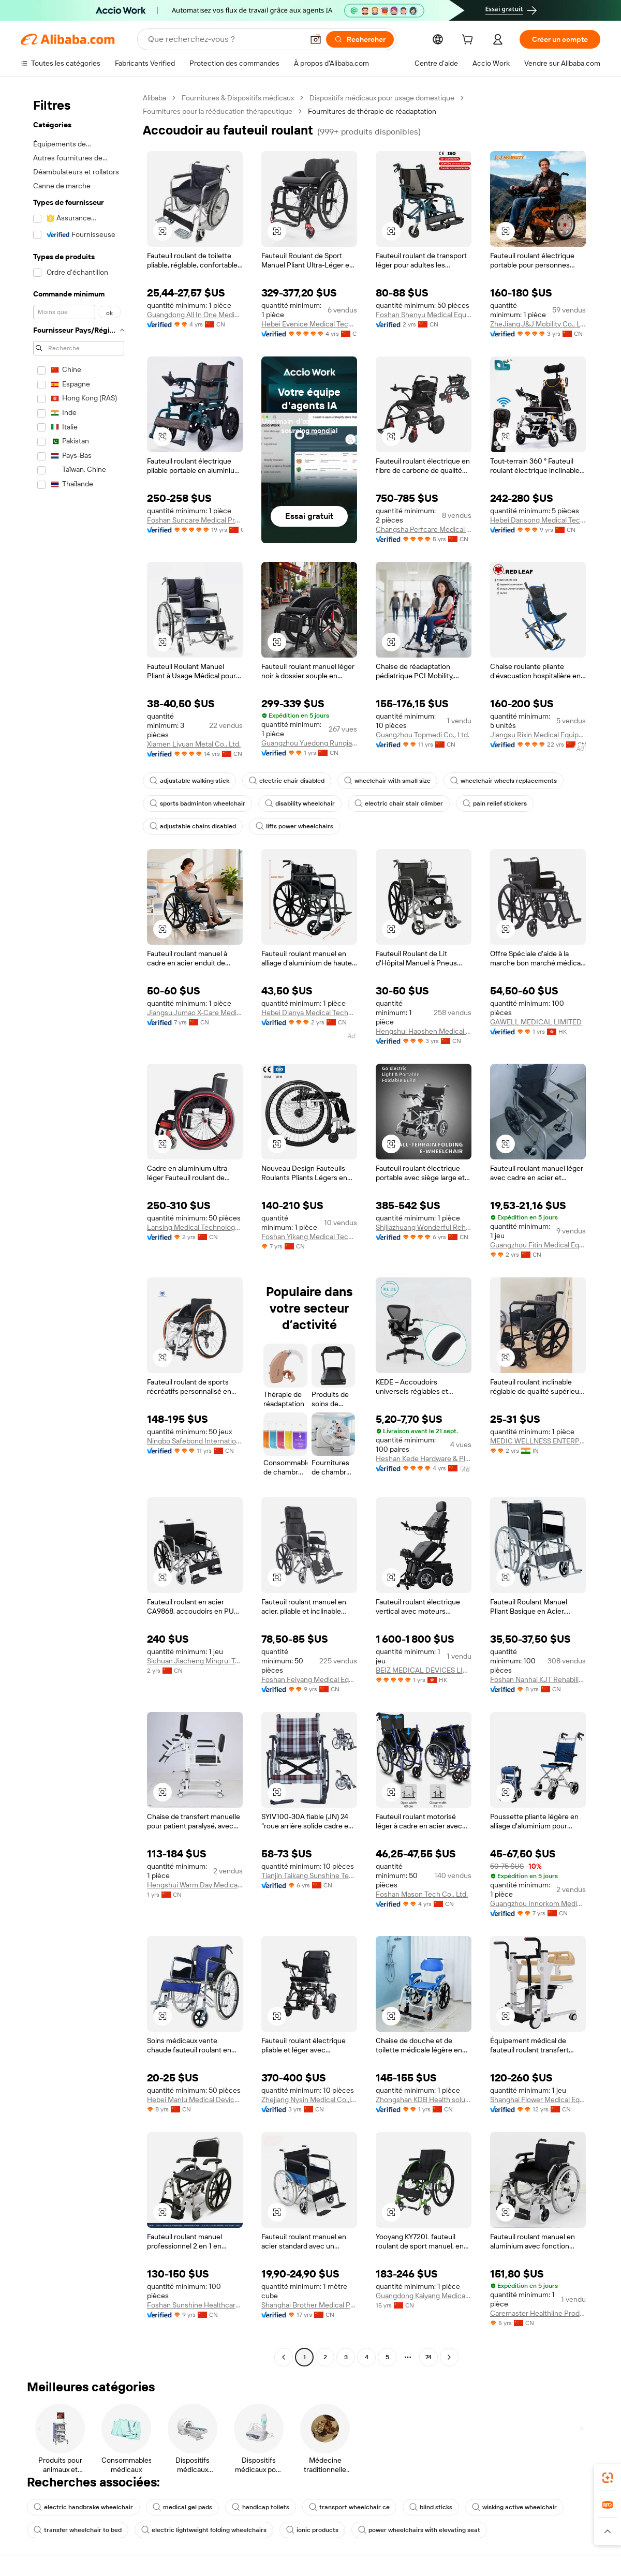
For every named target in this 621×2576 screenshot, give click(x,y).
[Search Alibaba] (224, 39)
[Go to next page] (449, 2357)
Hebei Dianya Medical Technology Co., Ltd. (309, 1012)
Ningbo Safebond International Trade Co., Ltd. (195, 1441)
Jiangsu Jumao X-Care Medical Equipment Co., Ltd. (195, 1012)
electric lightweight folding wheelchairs (204, 2530)
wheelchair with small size (387, 781)
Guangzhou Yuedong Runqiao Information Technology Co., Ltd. (309, 743)
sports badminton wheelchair (197, 803)
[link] (607, 2477)
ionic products (312, 2530)
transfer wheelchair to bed (78, 2530)
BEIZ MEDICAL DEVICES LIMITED (423, 1670)
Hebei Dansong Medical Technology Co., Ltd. (538, 520)
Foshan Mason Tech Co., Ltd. (422, 1894)
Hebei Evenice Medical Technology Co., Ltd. (309, 324)
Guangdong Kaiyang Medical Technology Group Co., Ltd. (423, 2295)
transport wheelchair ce (349, 2507)
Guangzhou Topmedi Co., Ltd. (422, 735)
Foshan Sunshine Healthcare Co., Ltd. (195, 2305)
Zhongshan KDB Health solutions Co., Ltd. (423, 2099)
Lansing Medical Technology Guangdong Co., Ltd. (195, 1227)
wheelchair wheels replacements (503, 781)
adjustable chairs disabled (193, 826)
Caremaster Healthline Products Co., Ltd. (538, 2313)
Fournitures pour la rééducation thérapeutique (217, 111)
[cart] (469, 41)
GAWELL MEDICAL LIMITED (536, 1022)
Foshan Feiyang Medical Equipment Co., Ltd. (309, 1679)
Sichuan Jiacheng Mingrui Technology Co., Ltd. (195, 1661)
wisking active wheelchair (514, 2507)
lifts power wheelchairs (294, 826)
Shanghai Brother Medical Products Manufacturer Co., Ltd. (309, 2305)
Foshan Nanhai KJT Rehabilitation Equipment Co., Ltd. (538, 1679)
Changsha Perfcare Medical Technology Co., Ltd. (423, 529)
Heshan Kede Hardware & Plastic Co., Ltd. (423, 1458)
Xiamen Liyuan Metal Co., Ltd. (194, 744)
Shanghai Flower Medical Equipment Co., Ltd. (538, 2099)
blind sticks (430, 2507)
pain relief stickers (495, 803)
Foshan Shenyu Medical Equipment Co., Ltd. (423, 314)
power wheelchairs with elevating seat (419, 2530)
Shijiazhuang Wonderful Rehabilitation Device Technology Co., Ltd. (423, 1227)
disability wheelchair (300, 803)
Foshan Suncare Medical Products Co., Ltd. (195, 520)
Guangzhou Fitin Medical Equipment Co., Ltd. (538, 1245)
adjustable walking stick (189, 781)
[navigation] (78, 1229)
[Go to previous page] (283, 2357)
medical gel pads (182, 2507)
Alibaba (154, 98)
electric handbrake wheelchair (83, 2507)
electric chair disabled (286, 781)
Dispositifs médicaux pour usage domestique (381, 98)
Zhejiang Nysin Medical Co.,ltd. (309, 2099)
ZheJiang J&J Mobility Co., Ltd (538, 324)
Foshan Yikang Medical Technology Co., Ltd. (309, 1236)
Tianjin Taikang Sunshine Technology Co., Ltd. (309, 1875)
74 (428, 2357)
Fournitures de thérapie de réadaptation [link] (372, 111)
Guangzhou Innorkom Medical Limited (538, 1903)
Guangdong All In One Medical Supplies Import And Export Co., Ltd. (195, 314)
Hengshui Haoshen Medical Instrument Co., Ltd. (423, 1031)
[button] (315, 39)
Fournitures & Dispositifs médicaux (238, 98)
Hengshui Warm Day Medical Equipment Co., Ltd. (195, 1885)
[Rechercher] (360, 39)
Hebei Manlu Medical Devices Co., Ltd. (195, 2099)
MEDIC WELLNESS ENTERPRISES (538, 1441)
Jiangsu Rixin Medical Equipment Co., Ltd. (538, 735)
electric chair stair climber (398, 803)
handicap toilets (260, 2507)
